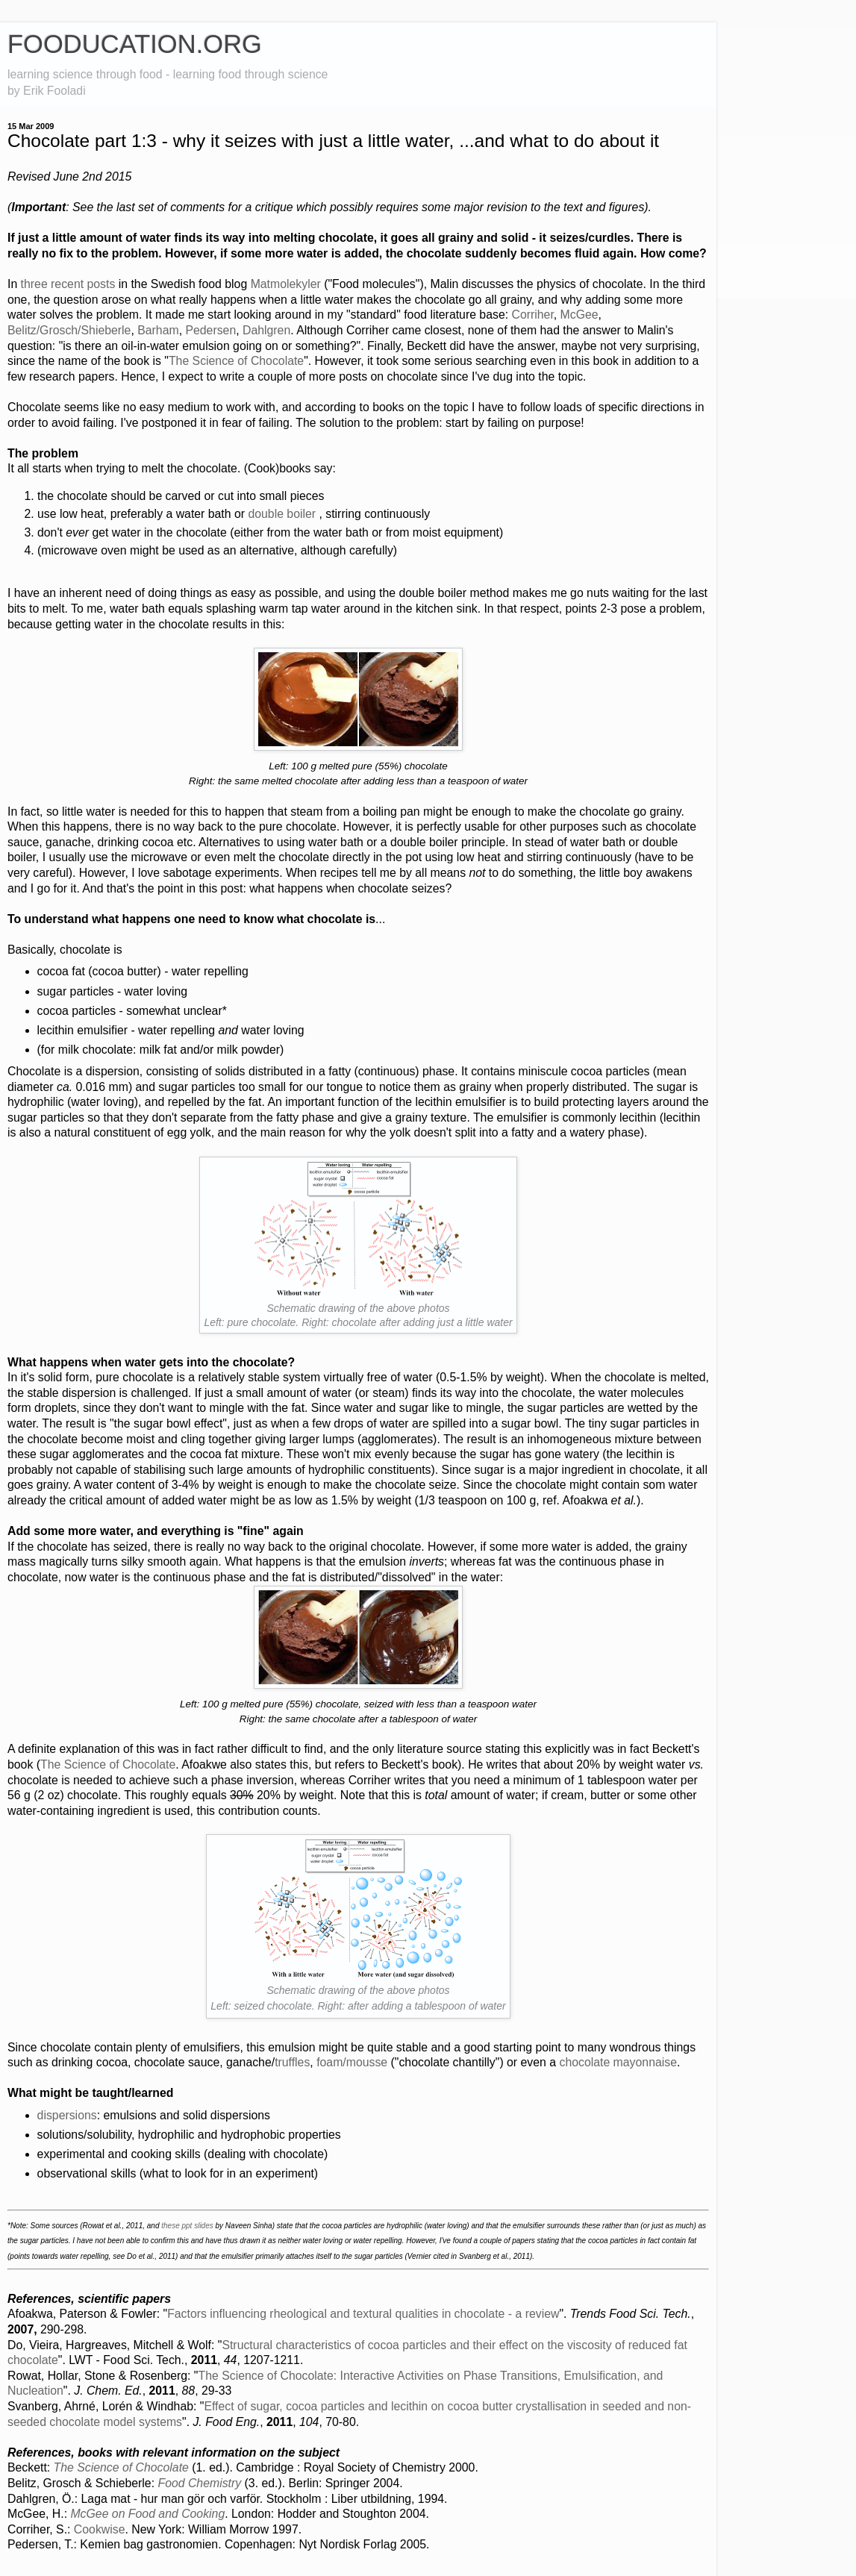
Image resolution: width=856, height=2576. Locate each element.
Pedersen (210, 330)
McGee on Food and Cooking (147, 2513)
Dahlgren (266, 330)
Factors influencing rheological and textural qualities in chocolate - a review (363, 2313)
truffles (292, 2062)
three (34, 284)
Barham (157, 330)
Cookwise (99, 2529)
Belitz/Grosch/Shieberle (69, 330)
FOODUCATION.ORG (134, 44)
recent (67, 284)
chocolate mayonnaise (618, 2062)
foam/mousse (351, 2062)
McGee (579, 314)
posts (101, 284)
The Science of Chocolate (236, 360)
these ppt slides (187, 2226)
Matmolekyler (286, 284)
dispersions (67, 2115)
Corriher (532, 314)
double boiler (282, 513)
